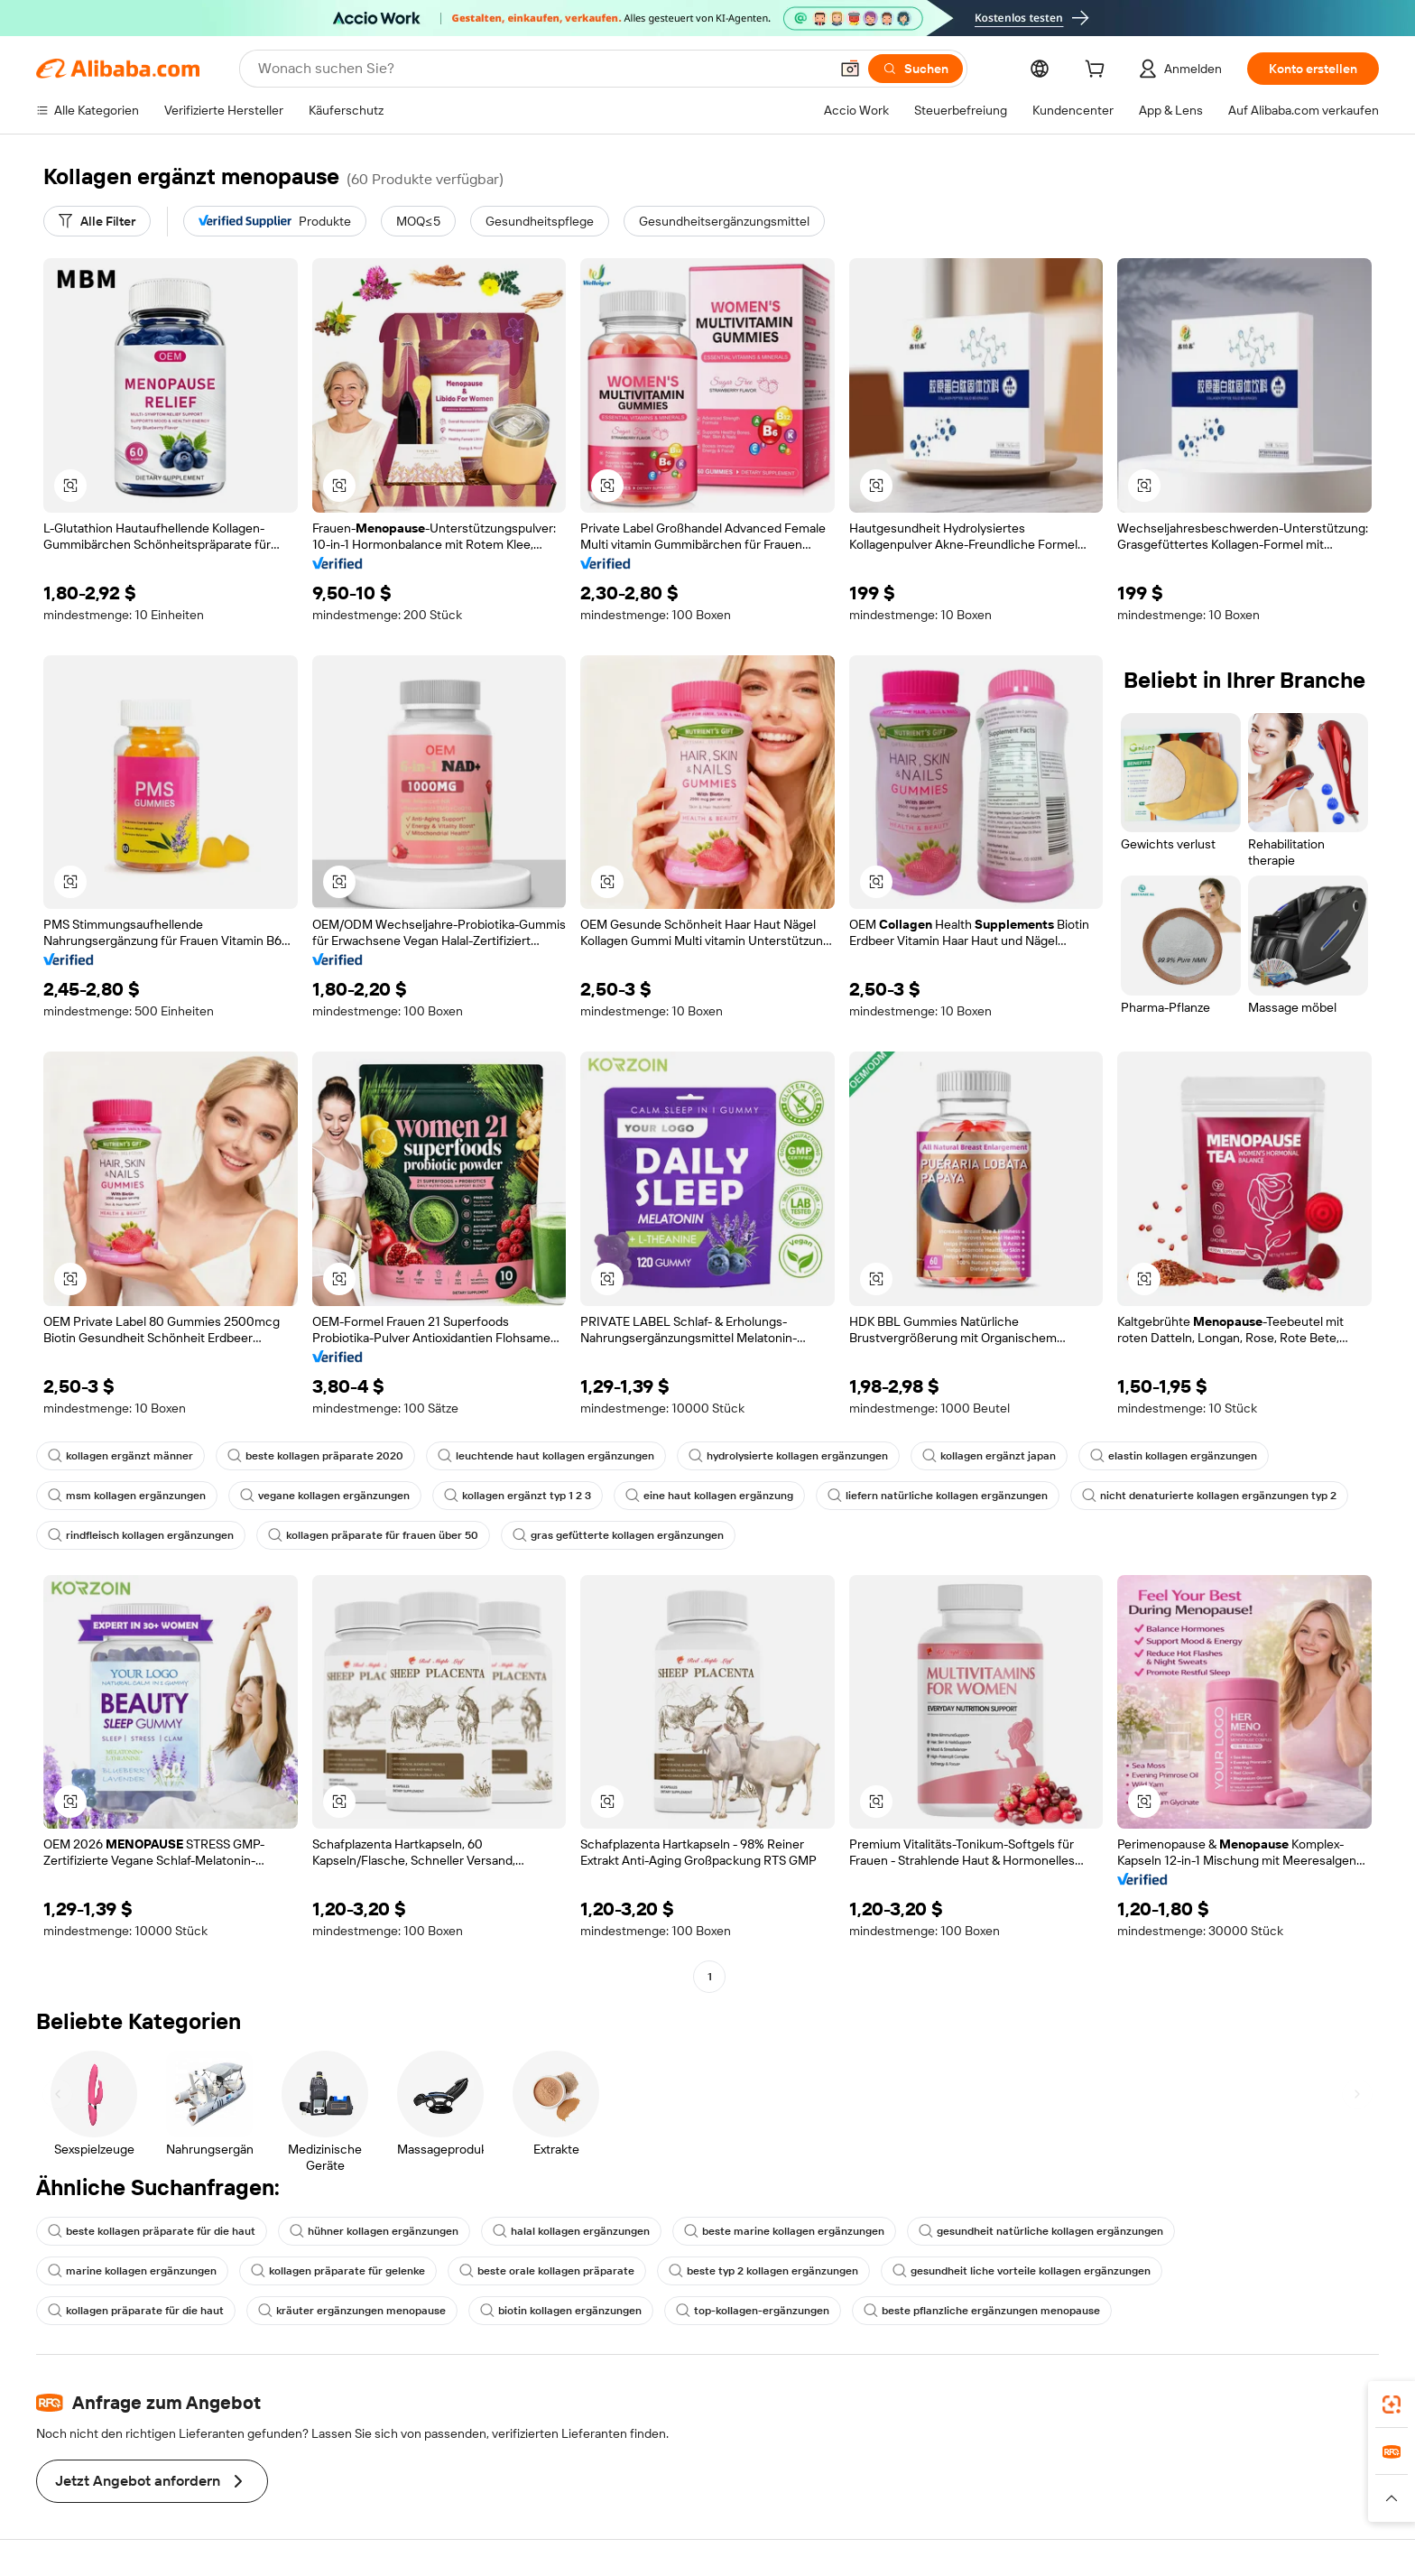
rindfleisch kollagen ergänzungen (141, 1535)
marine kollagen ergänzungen (132, 2271)
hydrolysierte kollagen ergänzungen (788, 1456)
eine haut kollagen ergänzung (709, 1495)
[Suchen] (915, 68)
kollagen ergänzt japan (989, 1456)
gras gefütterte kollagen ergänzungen (618, 1535)
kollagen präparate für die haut (136, 2310)
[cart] (1098, 71)
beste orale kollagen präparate (546, 2271)
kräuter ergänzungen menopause (352, 2310)
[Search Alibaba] (541, 69)
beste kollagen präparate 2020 (315, 1456)
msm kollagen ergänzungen (127, 1495)
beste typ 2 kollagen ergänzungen (763, 2271)
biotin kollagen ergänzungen (561, 2310)
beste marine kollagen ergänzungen (784, 2231)
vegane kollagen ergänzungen (325, 1495)
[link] (1391, 2404)
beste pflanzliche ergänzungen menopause (982, 2310)
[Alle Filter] (97, 221)
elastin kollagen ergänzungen (1173, 1456)
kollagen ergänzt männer (120, 1456)
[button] (850, 68)
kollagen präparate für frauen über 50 (373, 1535)
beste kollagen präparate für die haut (151, 2231)
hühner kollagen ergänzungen (374, 2231)
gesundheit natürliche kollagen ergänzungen (1041, 2231)
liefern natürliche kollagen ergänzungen (938, 1495)
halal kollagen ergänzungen (571, 2231)
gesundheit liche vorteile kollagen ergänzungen (1021, 2271)
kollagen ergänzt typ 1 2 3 (517, 1495)
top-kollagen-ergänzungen (752, 2310)
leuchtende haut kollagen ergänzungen (546, 1456)
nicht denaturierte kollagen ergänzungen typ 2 (1209, 1495)
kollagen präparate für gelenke (338, 2271)
